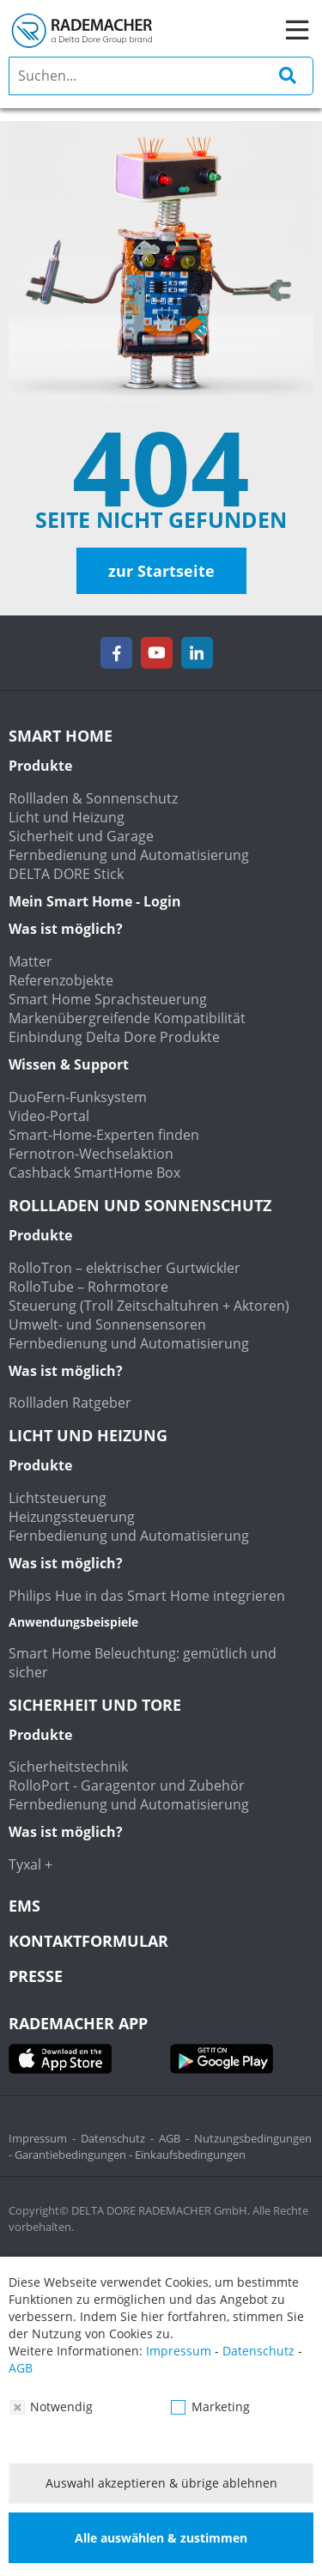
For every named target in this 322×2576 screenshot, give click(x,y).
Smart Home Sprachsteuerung (108, 999)
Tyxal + (30, 1864)
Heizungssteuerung (72, 1516)
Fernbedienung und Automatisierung (129, 855)
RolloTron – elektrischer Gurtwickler (124, 1267)
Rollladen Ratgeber (70, 1402)
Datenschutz (113, 2138)
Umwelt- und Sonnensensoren (107, 1324)
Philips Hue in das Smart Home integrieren (147, 1595)
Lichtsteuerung (57, 1497)
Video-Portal (49, 1115)
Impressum (38, 2138)
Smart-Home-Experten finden (104, 1134)
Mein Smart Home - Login (95, 901)
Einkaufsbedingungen (190, 2154)
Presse (36, 1976)
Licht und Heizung (67, 817)
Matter (30, 961)
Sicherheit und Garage (81, 836)
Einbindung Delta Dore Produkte (114, 1036)
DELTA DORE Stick (66, 873)
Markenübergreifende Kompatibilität (127, 1018)
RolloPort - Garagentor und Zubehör (127, 1785)
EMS (24, 1905)
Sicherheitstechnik (68, 1766)
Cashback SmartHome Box (94, 1172)
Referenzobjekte (61, 980)
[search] (161, 76)
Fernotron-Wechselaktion (91, 1153)
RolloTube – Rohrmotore (88, 1286)
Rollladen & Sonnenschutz (93, 798)
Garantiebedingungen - (75, 2154)
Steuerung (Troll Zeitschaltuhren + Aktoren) (149, 1305)
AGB (169, 2138)
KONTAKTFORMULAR (88, 1940)
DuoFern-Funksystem (78, 1097)
